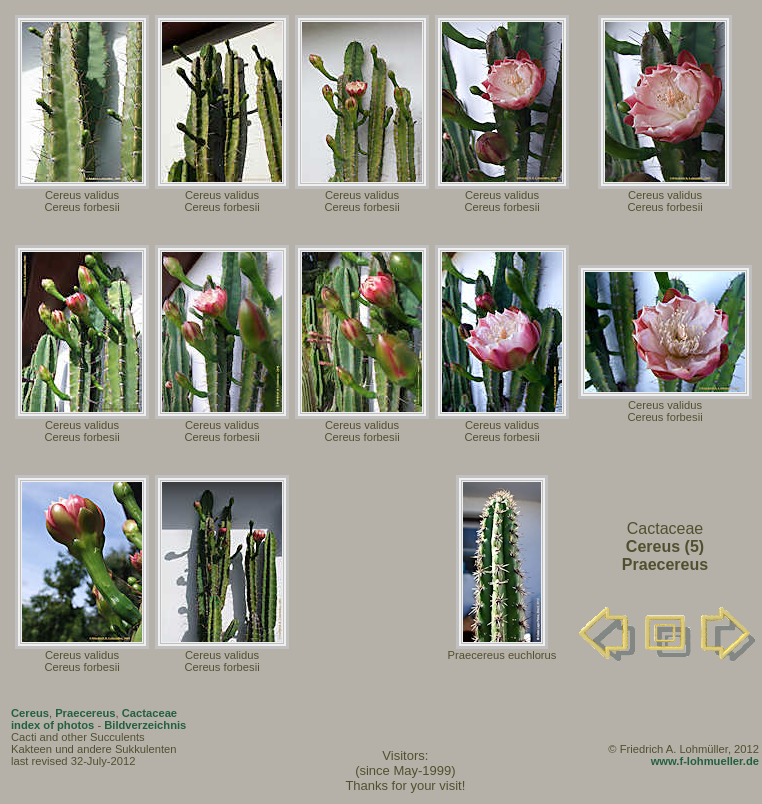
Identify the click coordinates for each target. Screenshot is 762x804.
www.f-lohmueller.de (705, 761)
